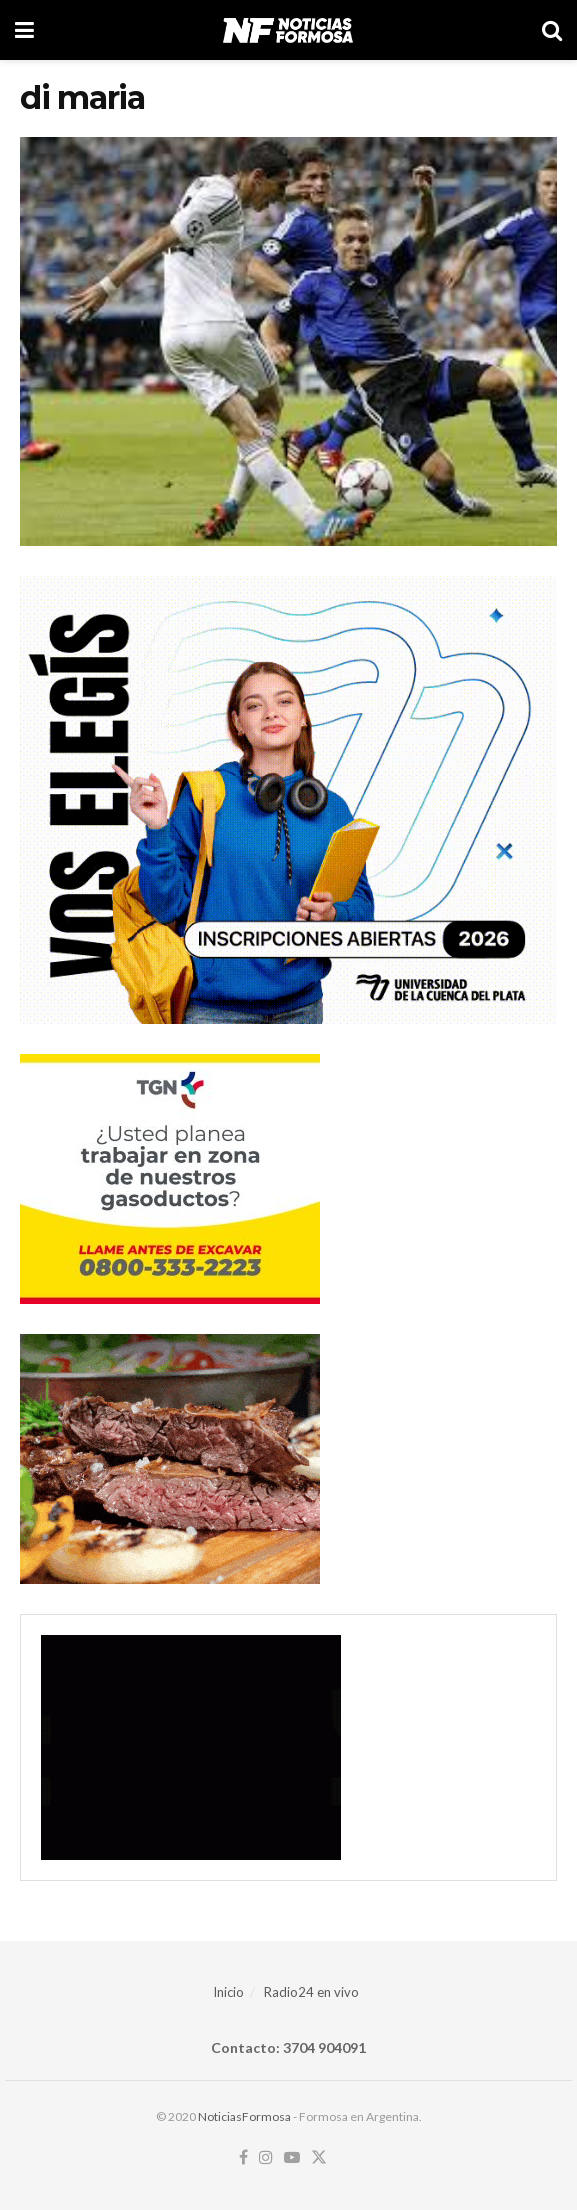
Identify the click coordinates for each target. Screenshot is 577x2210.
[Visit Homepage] (287, 30)
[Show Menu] (24, 30)
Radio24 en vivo (311, 1992)
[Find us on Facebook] (243, 2158)
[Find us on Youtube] (292, 2158)
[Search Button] (552, 30)
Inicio (228, 1992)
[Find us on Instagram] (266, 2158)
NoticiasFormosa (244, 2116)
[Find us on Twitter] (319, 2158)
